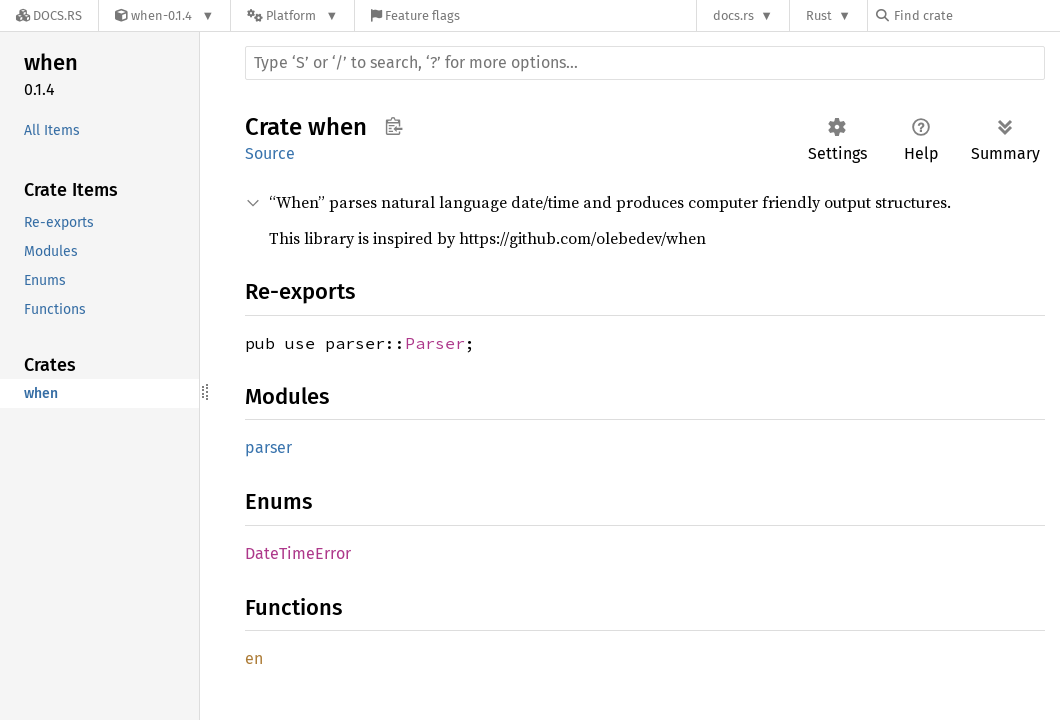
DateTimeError (298, 553)
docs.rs (733, 15)
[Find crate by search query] (976, 15)
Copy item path (393, 126)
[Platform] (292, 15)
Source (270, 153)
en (254, 658)
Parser (435, 343)
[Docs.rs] (49, 15)
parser (268, 447)
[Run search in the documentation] (645, 63)
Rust (819, 15)
